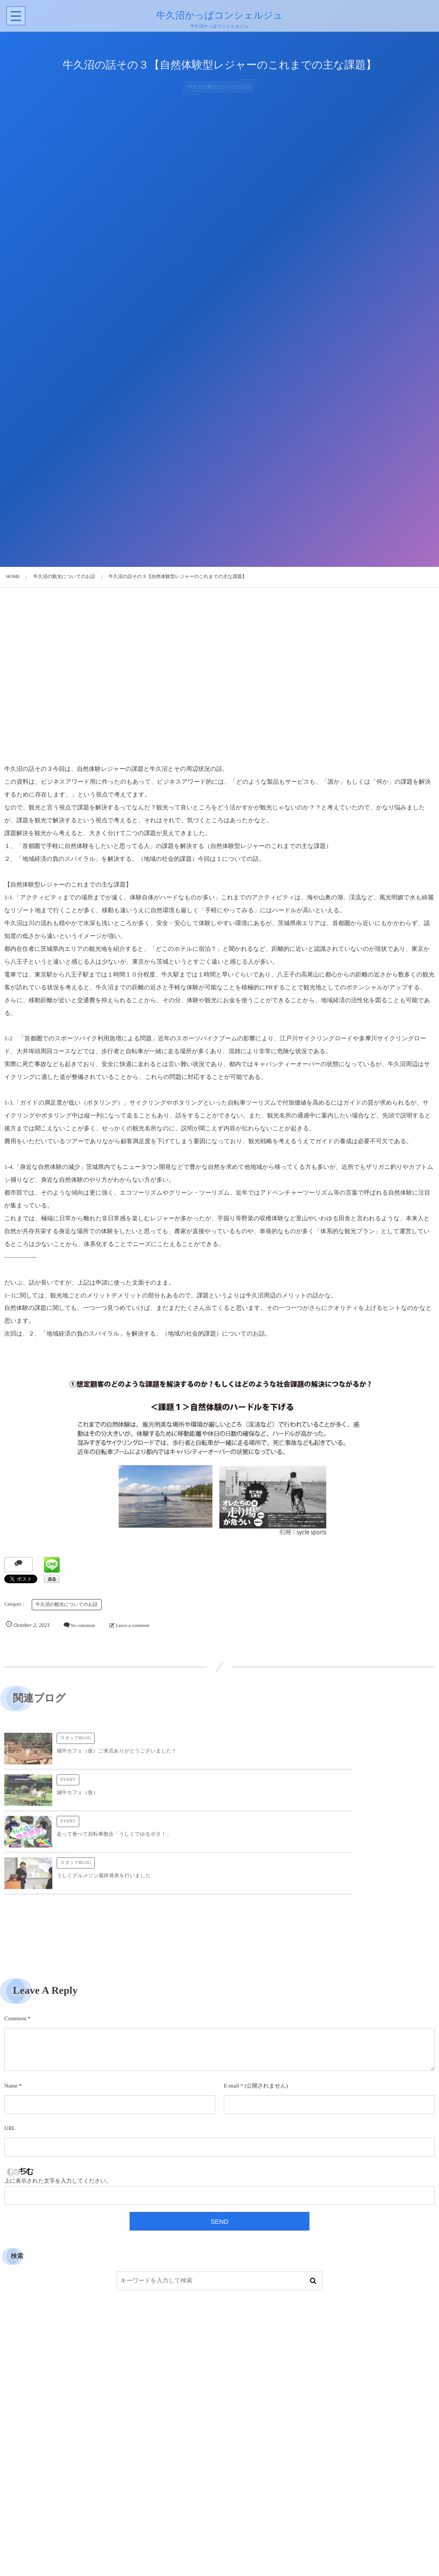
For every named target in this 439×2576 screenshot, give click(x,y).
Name (11, 2002)
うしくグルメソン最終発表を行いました (319, 1799)
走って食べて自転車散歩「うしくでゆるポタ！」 (114, 1799)
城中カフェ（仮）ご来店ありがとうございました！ (117, 1757)
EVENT (283, 1744)
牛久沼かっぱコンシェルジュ (218, 15)
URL (9, 2045)
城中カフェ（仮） (292, 1757)
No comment (83, 1625)
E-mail (231, 2002)
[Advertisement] (219, 682)
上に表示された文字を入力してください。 (57, 2097)
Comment (15, 1935)
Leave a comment (132, 1625)
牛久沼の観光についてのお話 (67, 1604)
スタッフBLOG (75, 1744)
